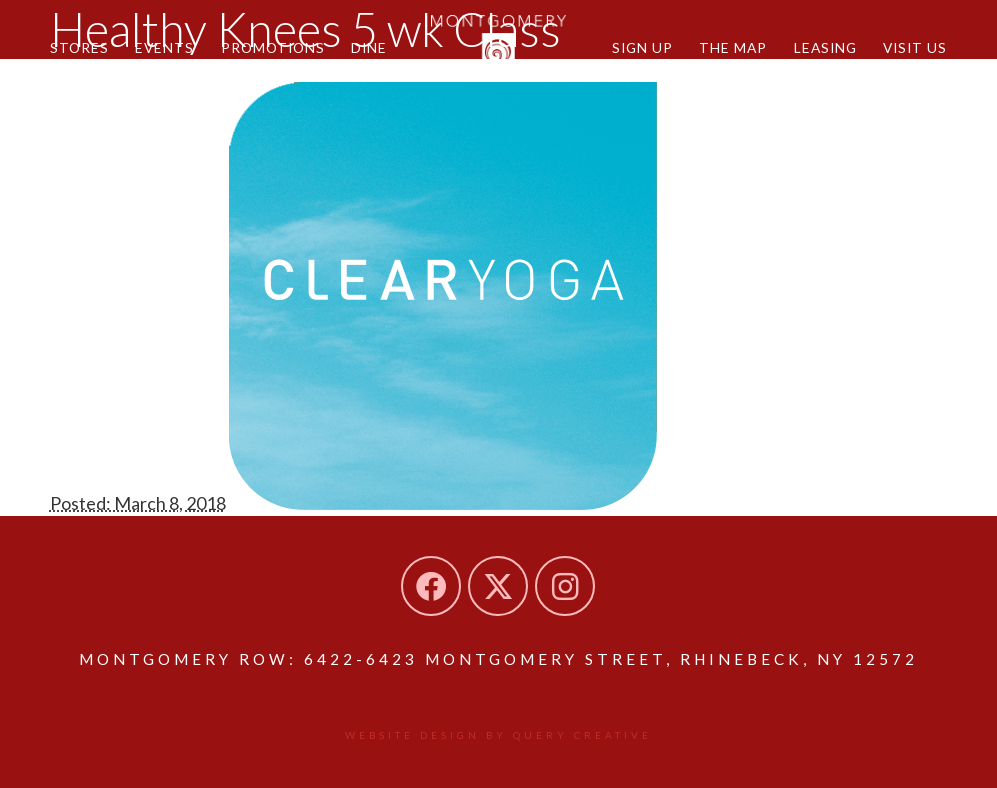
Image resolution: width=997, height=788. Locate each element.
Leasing (825, 47)
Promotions (273, 47)
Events (164, 47)
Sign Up (642, 47)
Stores (79, 47)
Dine (369, 47)
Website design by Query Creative (498, 735)
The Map (733, 47)
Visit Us (915, 47)
